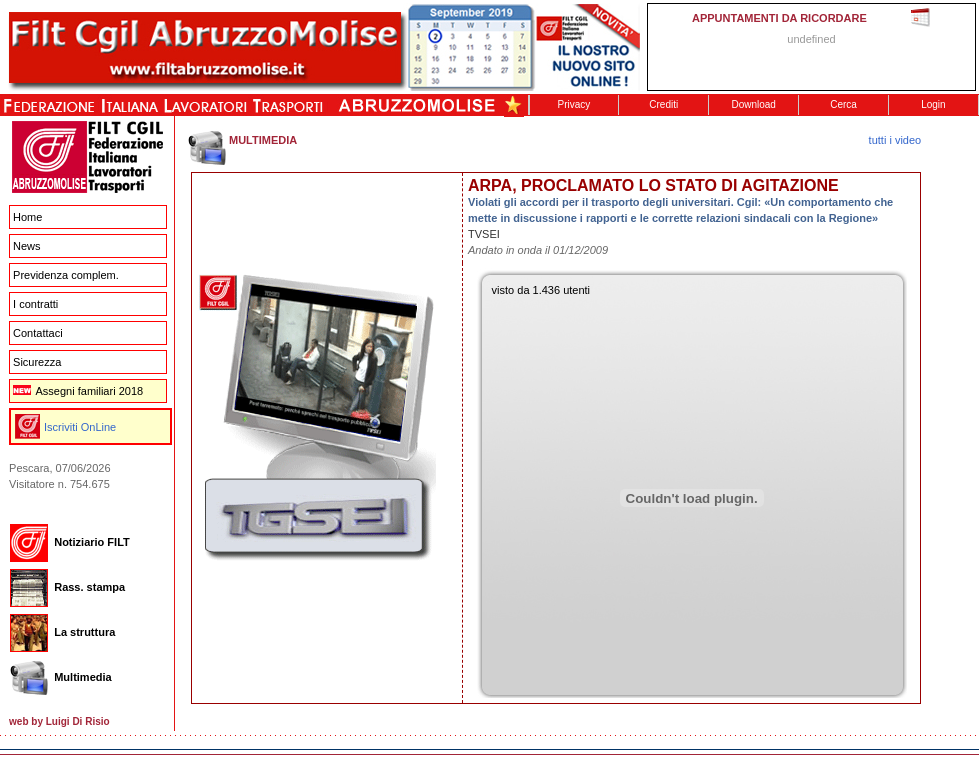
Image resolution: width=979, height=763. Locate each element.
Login (933, 104)
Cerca (843, 104)
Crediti (663, 104)
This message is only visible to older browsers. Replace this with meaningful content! (811, 47)
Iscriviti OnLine (80, 427)
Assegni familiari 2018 (78, 391)
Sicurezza (37, 362)
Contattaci (38, 333)
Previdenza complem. (66, 275)
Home (27, 217)
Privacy (574, 104)
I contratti (35, 304)
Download (753, 104)
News (27, 246)
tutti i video (895, 140)
